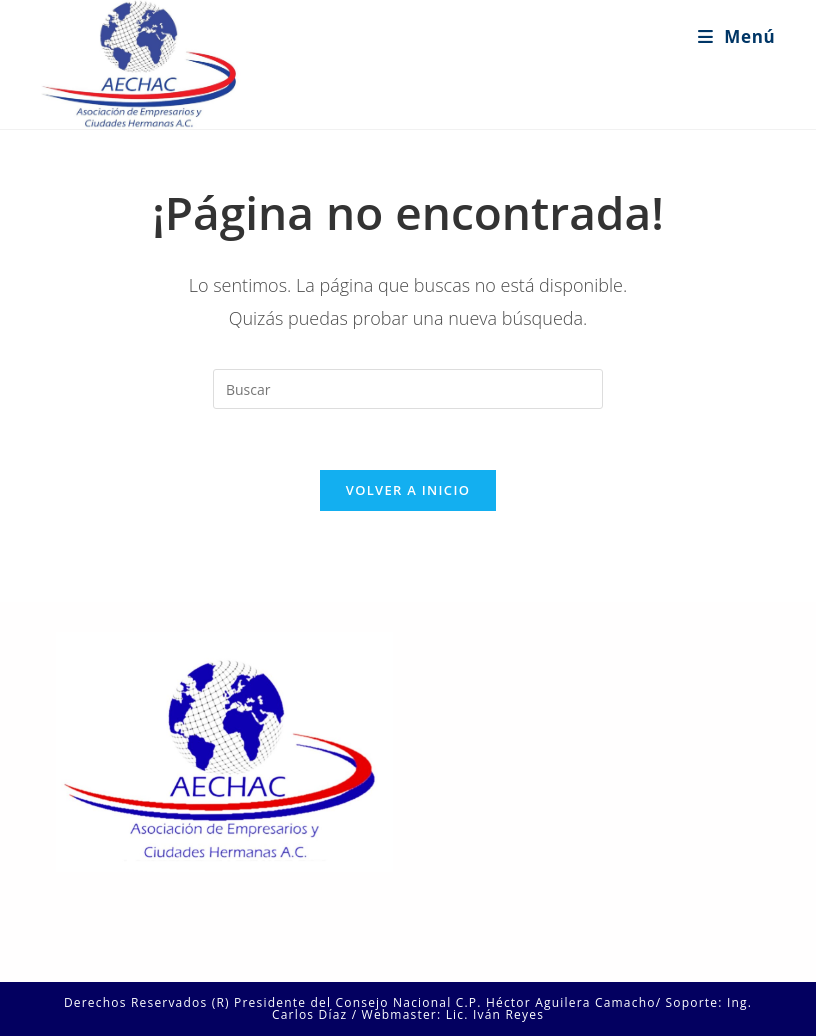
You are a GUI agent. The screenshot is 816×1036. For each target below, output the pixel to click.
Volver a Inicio (408, 490)
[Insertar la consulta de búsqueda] (408, 389)
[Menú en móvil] (736, 36)
